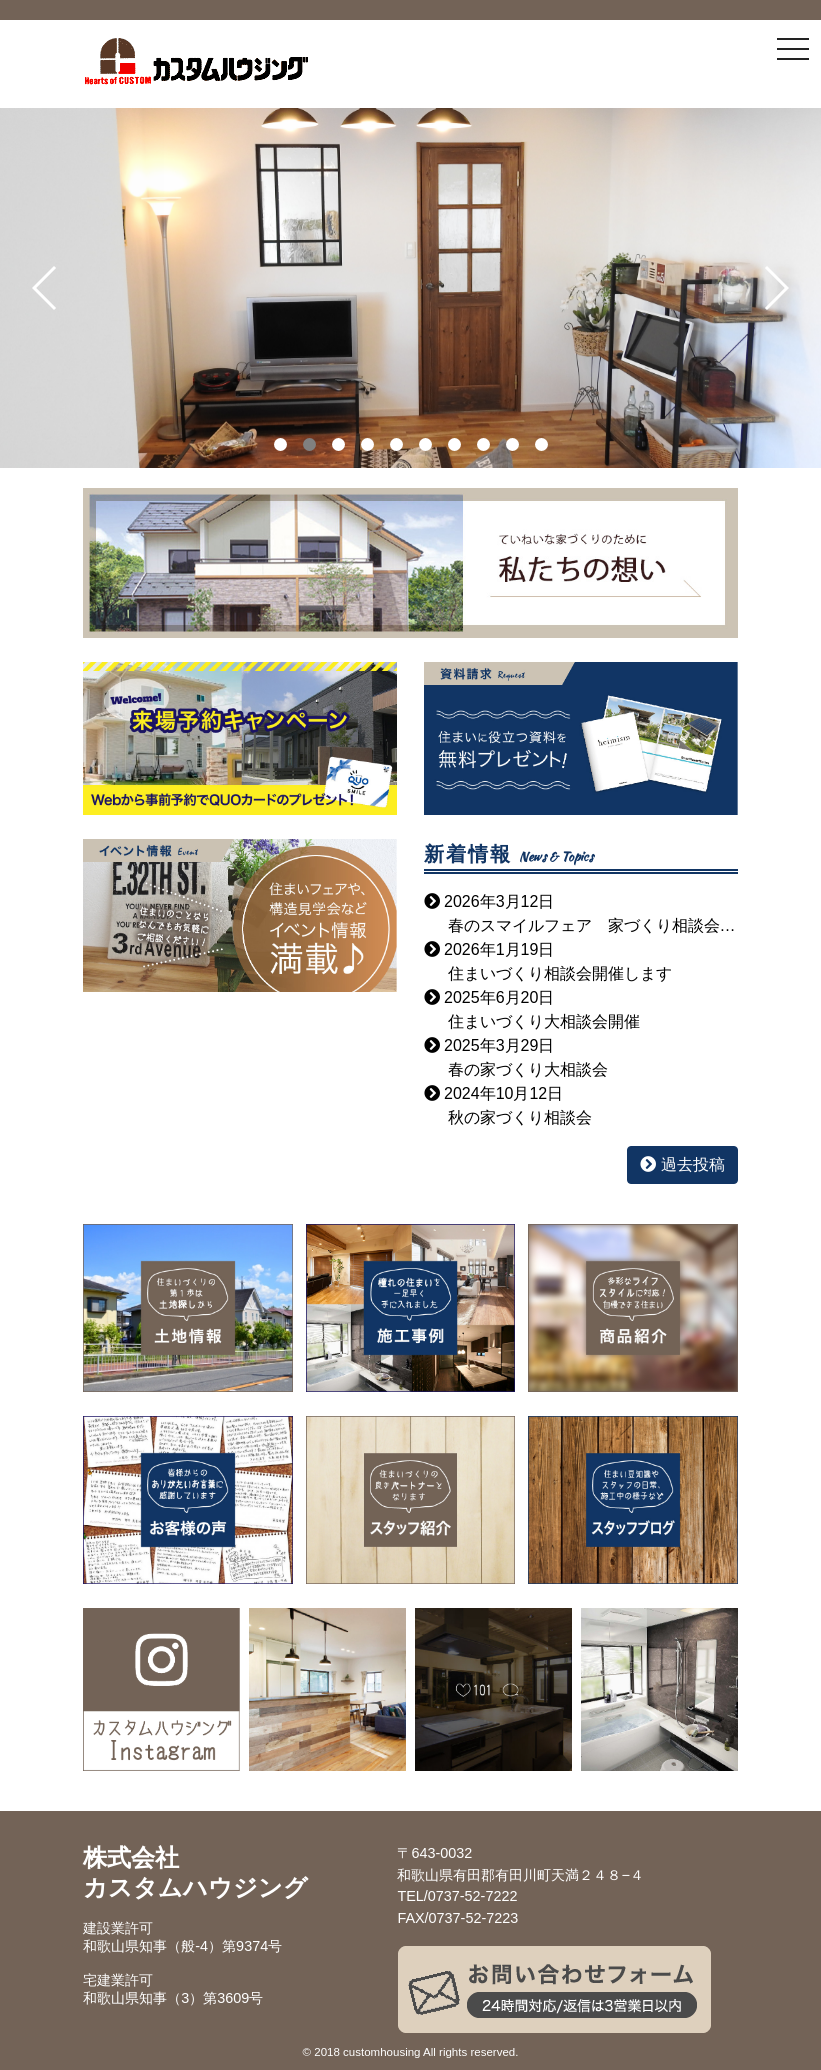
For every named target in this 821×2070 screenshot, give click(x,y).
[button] (45, 288)
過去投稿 (682, 1164)
